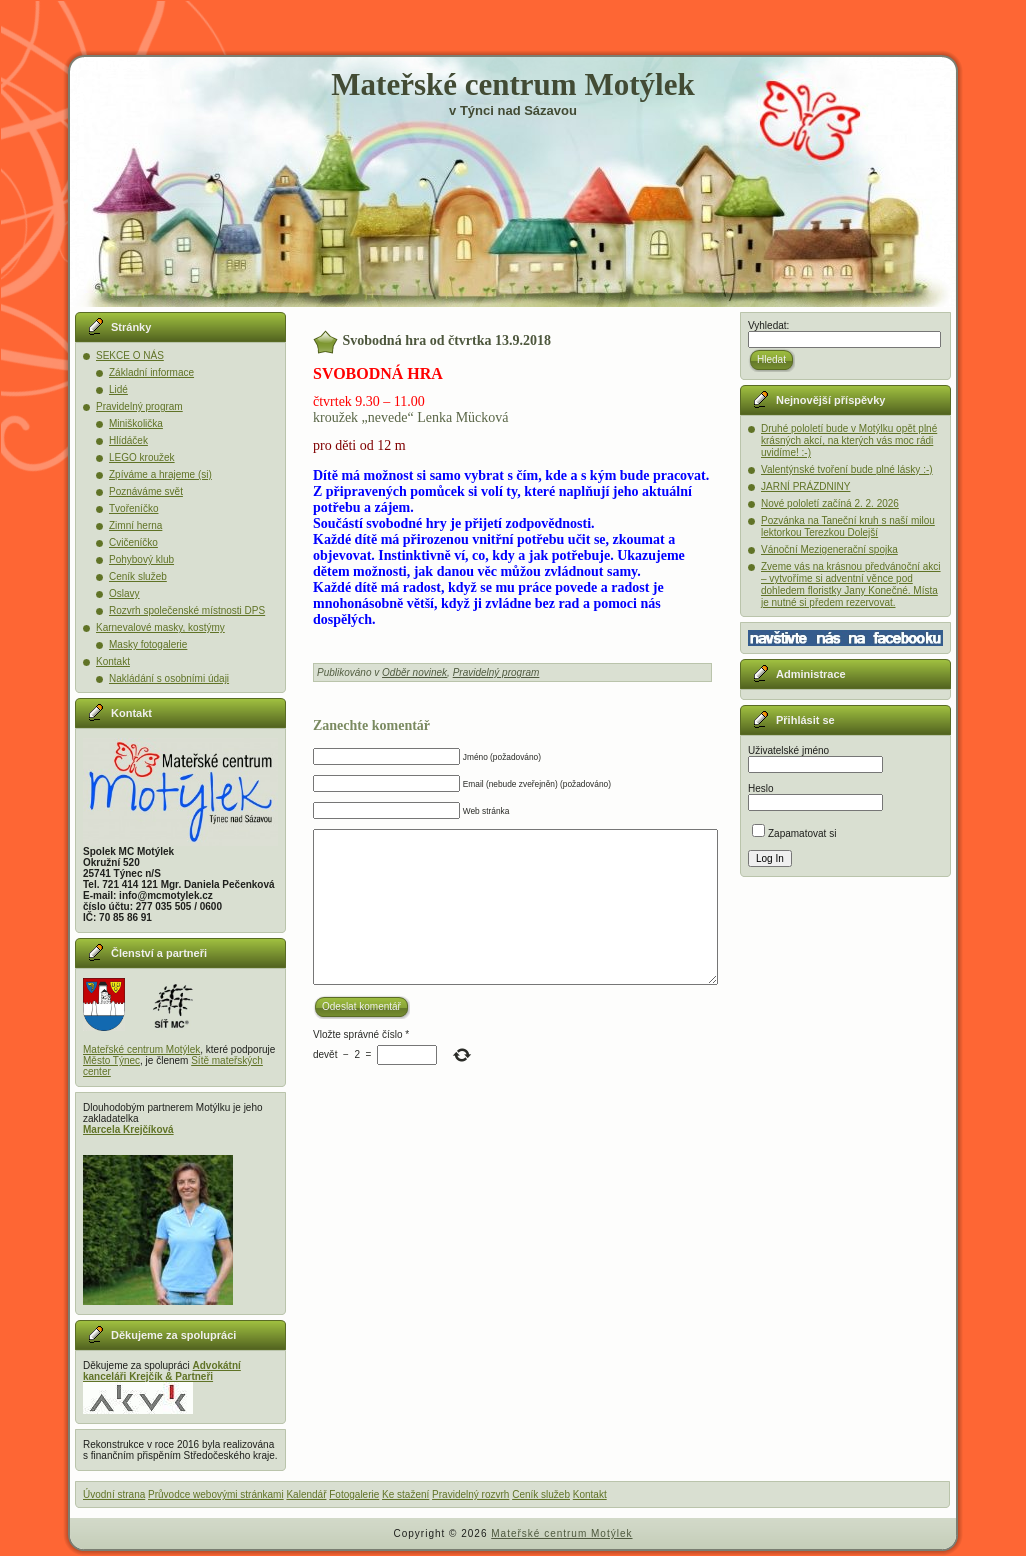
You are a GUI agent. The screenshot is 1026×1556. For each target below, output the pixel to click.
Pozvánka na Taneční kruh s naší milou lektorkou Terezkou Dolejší (848, 526)
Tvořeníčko (133, 508)
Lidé (118, 389)
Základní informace (151, 372)
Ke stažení (405, 1494)
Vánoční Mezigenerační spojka (829, 549)
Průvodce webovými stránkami (216, 1494)
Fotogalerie (354, 1494)
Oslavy (124, 593)
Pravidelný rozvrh (470, 1494)
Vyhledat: (768, 325)
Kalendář (306, 1494)
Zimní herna (135, 525)
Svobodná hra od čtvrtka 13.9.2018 (447, 340)
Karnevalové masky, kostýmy (160, 627)
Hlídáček (128, 440)
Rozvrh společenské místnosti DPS (187, 610)
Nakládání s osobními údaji (169, 678)
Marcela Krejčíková (128, 1129)
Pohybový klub (141, 559)
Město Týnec (111, 1060)
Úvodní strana (114, 1494)
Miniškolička (136, 423)
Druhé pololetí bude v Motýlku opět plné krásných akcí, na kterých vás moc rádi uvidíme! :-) (849, 440)
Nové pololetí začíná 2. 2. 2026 (830, 503)
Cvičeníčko (133, 542)
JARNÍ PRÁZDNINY (805, 486)
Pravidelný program (139, 406)
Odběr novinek (414, 672)
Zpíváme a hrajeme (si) (160, 474)
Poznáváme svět (146, 491)
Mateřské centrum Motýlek (512, 84)
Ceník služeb (138, 576)
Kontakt (113, 661)
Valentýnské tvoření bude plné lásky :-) (847, 469)
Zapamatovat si (794, 833)
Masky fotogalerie (148, 644)
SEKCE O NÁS (130, 355)
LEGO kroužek (142, 457)
